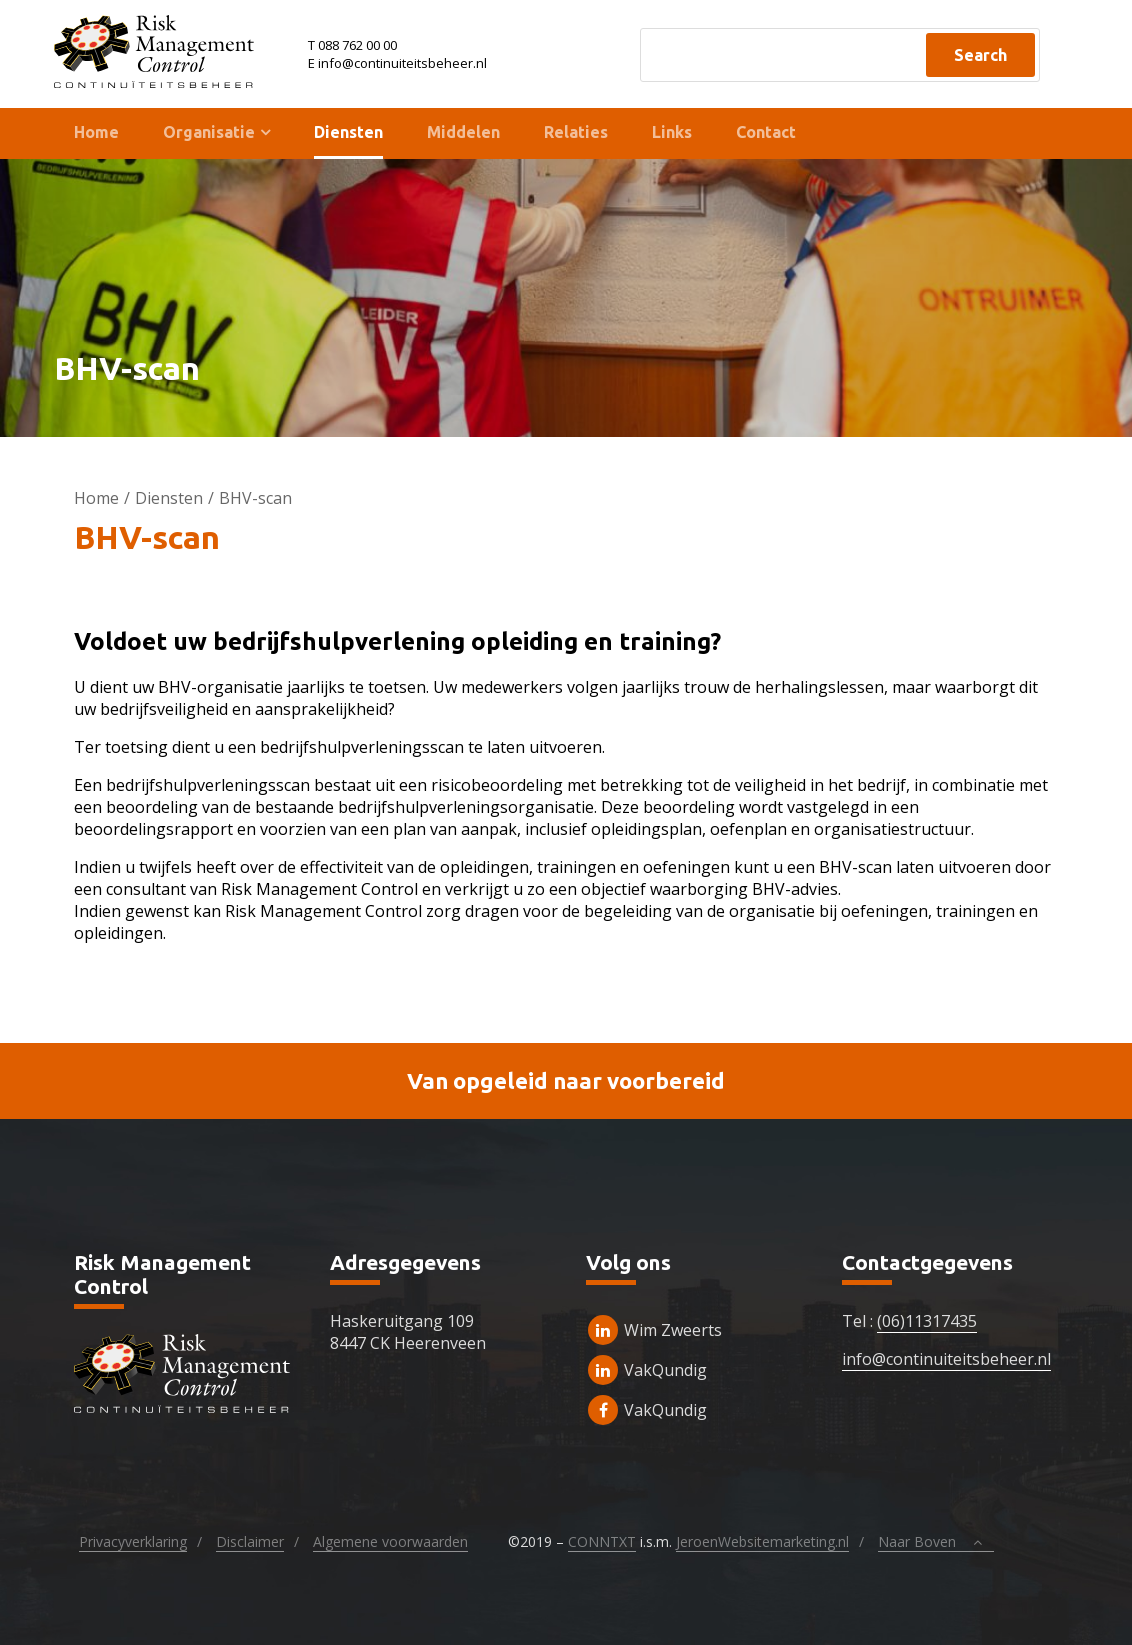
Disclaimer (250, 1541)
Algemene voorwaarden (390, 1541)
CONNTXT (602, 1541)
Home (96, 132)
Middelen (463, 132)
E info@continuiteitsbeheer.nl (397, 63)
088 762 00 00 (357, 45)
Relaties (576, 132)
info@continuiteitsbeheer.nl (946, 1359)
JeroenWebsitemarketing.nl (762, 1541)
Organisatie (209, 132)
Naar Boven (935, 1542)
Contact (766, 132)
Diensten (348, 132)
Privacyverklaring (133, 1541)
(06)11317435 (927, 1321)
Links (672, 132)
